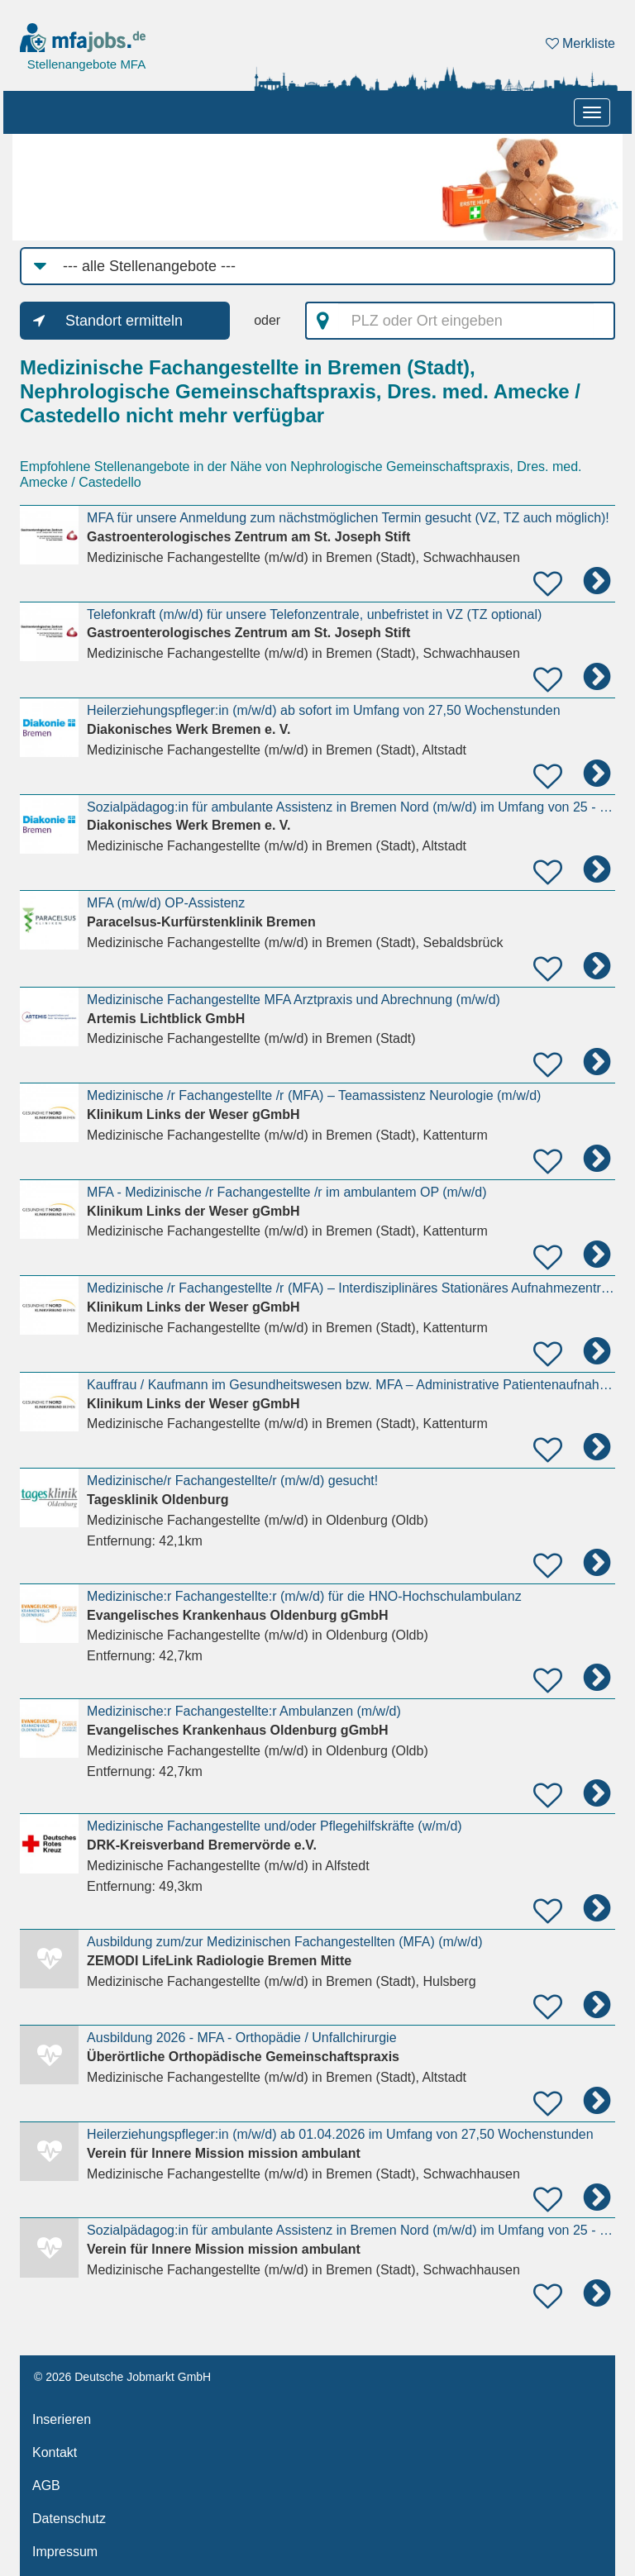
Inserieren (61, 2419)
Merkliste (580, 43)
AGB (46, 2485)
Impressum (65, 2552)
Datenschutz (69, 2519)
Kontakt (54, 2452)
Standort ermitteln (124, 320)
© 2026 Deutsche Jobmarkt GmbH (122, 2376)
